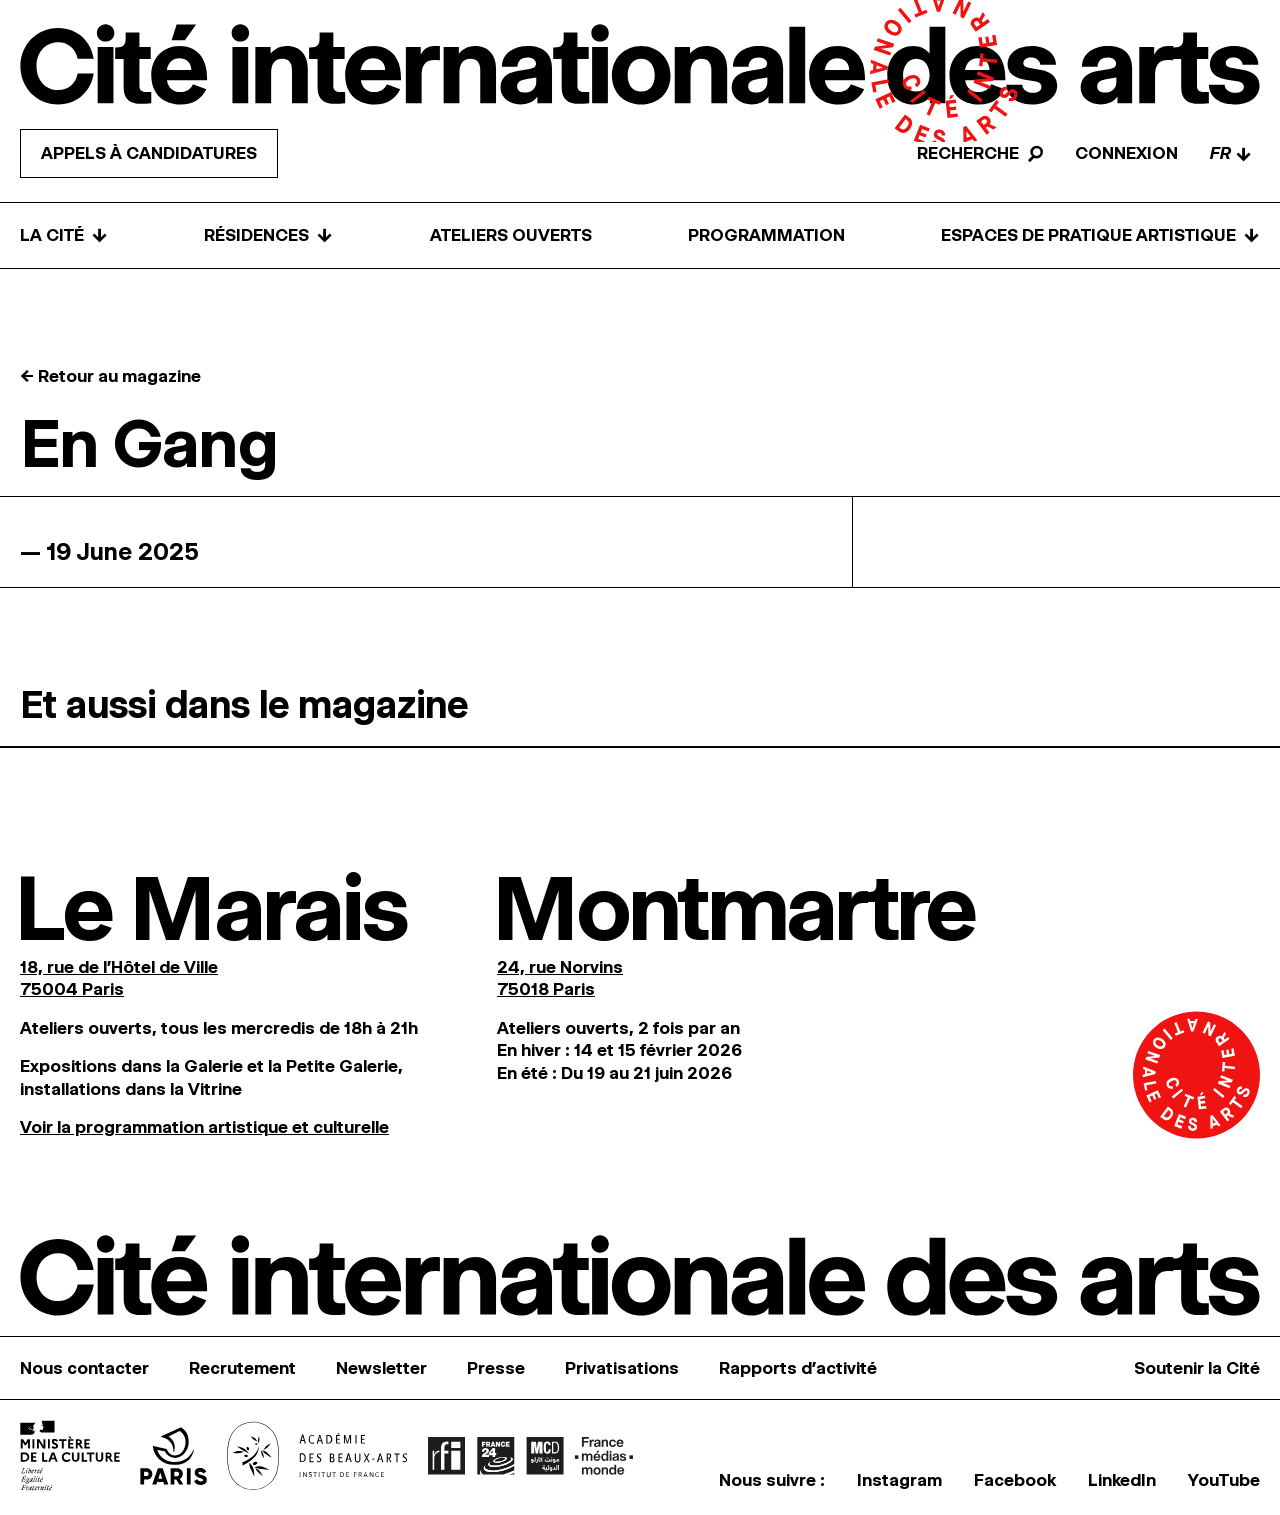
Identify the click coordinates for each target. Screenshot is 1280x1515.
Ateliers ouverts (511, 235)
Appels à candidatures (149, 153)
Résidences (268, 235)
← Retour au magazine (110, 376)
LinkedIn (1122, 1480)
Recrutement (242, 1368)
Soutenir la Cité (1197, 1368)
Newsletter (381, 1368)
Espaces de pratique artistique (1100, 235)
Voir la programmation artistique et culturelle (204, 1127)
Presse (496, 1368)
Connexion (1126, 153)
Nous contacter (84, 1368)
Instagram (899, 1480)
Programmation (766, 235)
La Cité (64, 235)
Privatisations (622, 1368)
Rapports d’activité (798, 1368)
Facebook (1015, 1480)
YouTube (1224, 1480)
